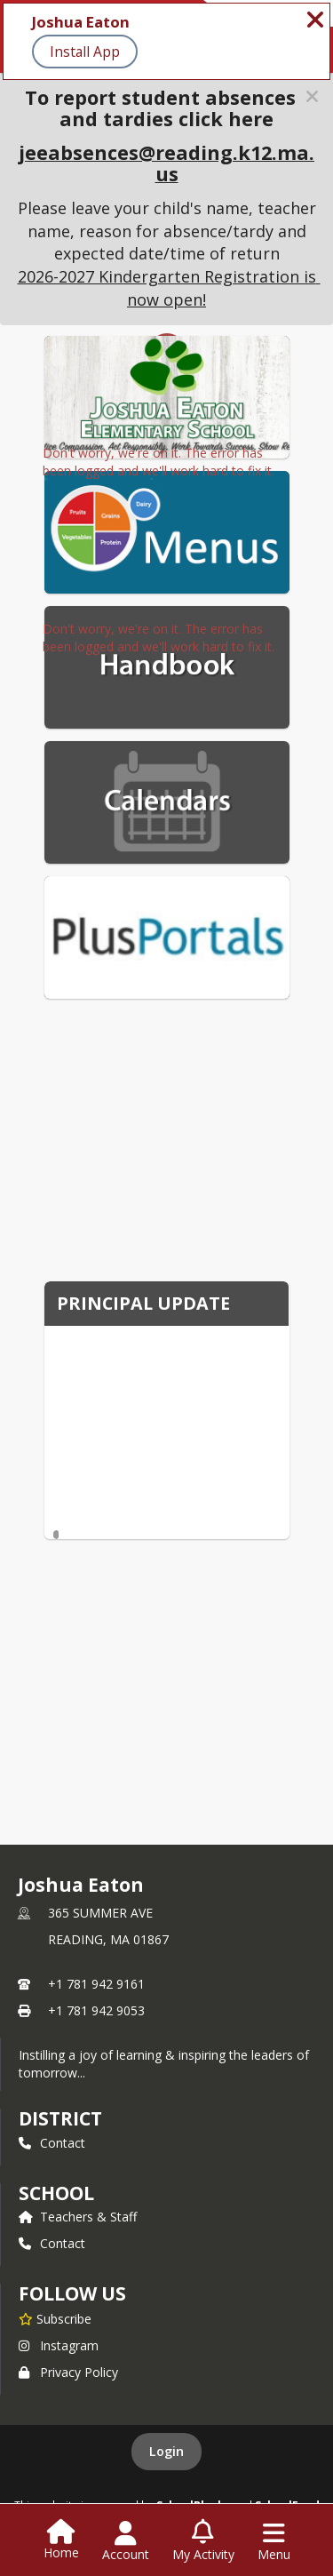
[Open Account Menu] (125, 2541)
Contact (52, 2142)
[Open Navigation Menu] (274, 2541)
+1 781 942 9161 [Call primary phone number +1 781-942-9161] (96, 1983)
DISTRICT (60, 2118)
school (56, 2193)
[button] (312, 96)
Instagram (59, 2345)
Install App (85, 51)
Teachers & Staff (78, 2216)
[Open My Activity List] (203, 2541)
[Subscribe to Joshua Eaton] (55, 2318)
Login (166, 2451)
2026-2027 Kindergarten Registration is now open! (169, 288)
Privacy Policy (68, 2372)
